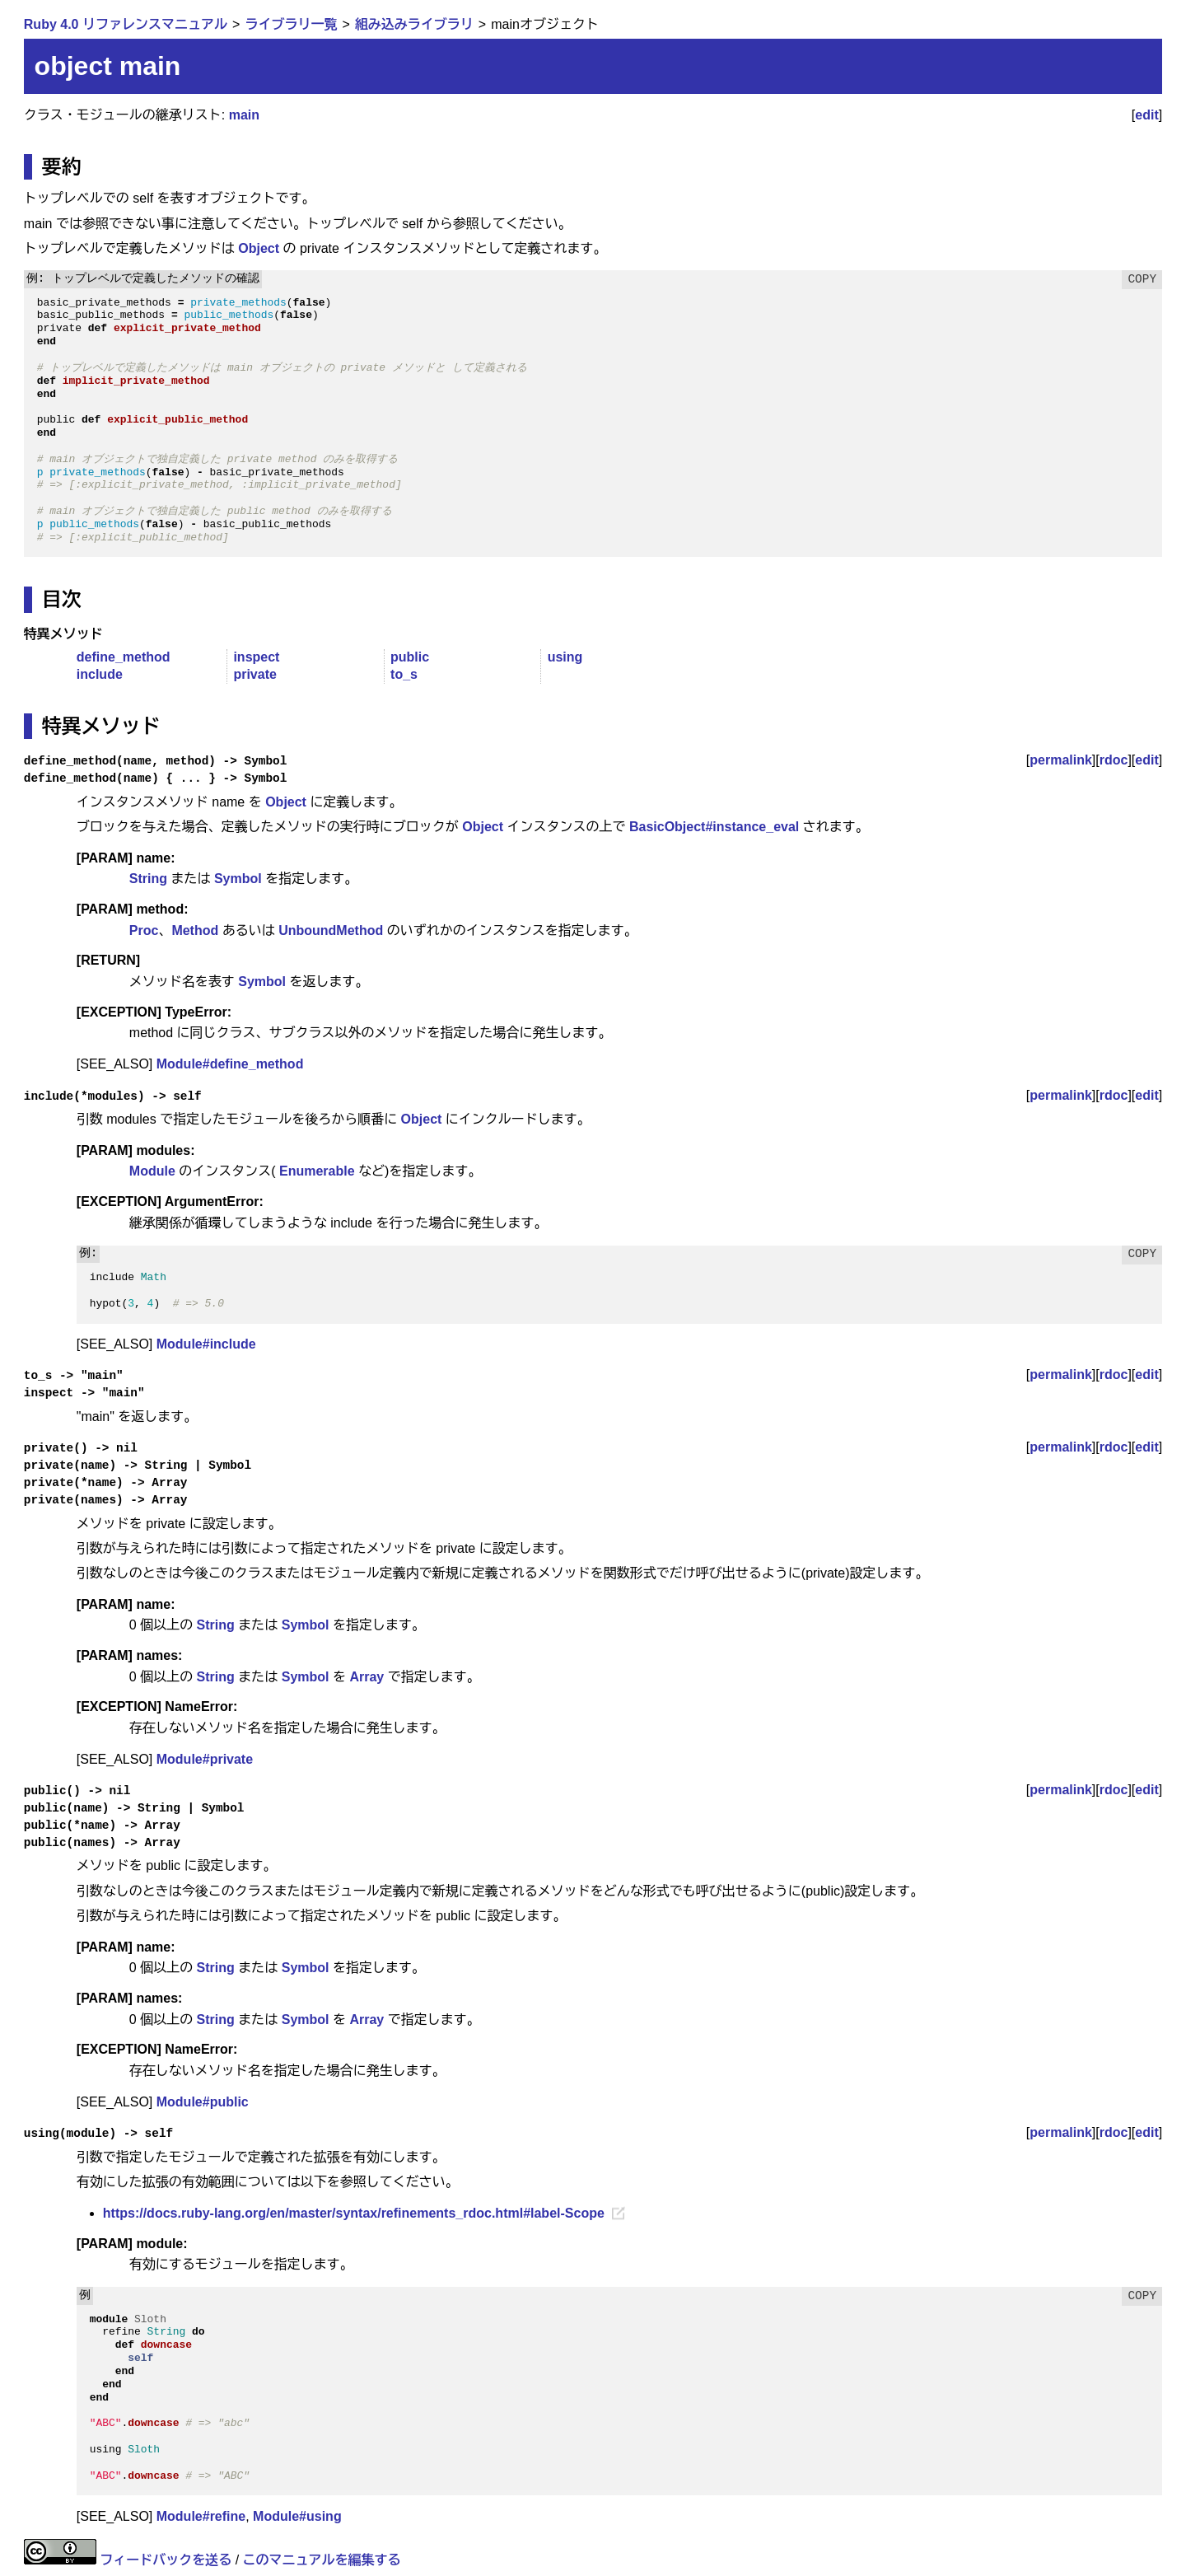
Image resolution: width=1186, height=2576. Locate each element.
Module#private (204, 1759)
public (409, 657)
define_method (123, 657)
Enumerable (317, 1171)
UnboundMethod (330, 930)
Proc (144, 930)
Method (194, 930)
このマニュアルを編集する (322, 2560)
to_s (404, 674)
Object (258, 248)
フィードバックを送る (165, 2560)
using (565, 657)
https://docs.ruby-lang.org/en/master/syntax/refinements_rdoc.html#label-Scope (354, 2213)
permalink (1061, 760)
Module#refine (200, 2516)
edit (1146, 115)
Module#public (202, 2102)
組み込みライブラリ (414, 24)
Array (366, 1677)
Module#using (297, 2516)
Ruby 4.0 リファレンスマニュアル (125, 24)
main (244, 115)
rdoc (1114, 760)
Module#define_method (230, 1064)
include (100, 674)
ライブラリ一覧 (291, 24)
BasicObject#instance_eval (714, 827)
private (254, 674)
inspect (256, 657)
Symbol (238, 879)
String (148, 879)
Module (152, 1171)
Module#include (206, 1344)
